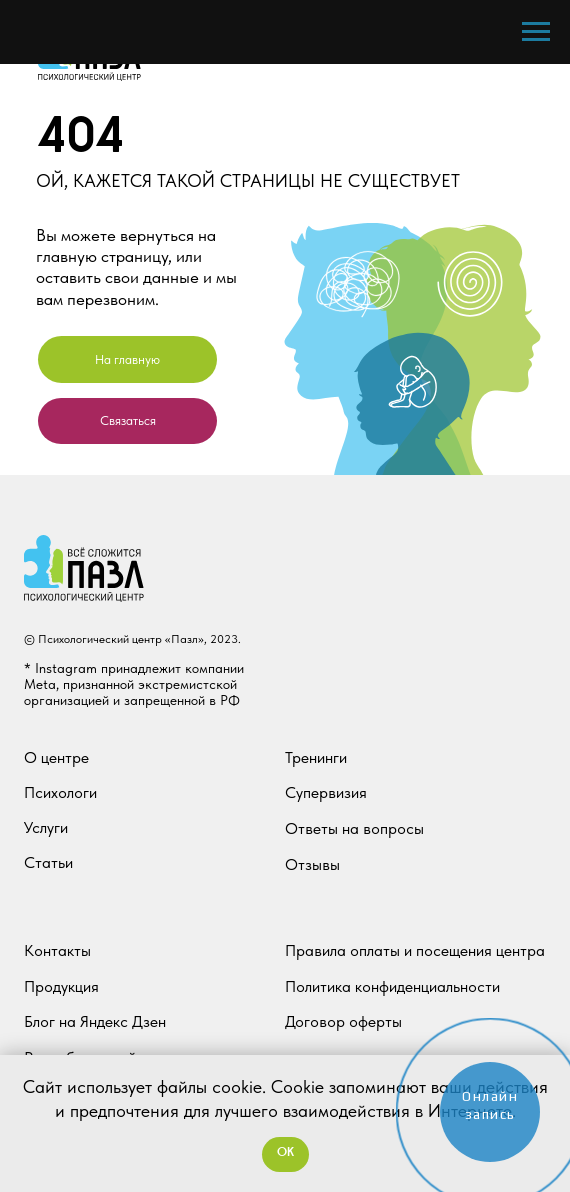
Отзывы (312, 864)
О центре (56, 757)
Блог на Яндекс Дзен (95, 1021)
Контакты (57, 950)
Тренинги (316, 757)
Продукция (61, 986)
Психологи (60, 792)
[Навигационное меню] (536, 32)
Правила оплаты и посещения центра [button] (415, 950)
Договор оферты (343, 1021)
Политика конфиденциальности (392, 986)
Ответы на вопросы (354, 828)
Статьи (48, 862)
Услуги (46, 827)
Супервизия (326, 792)
